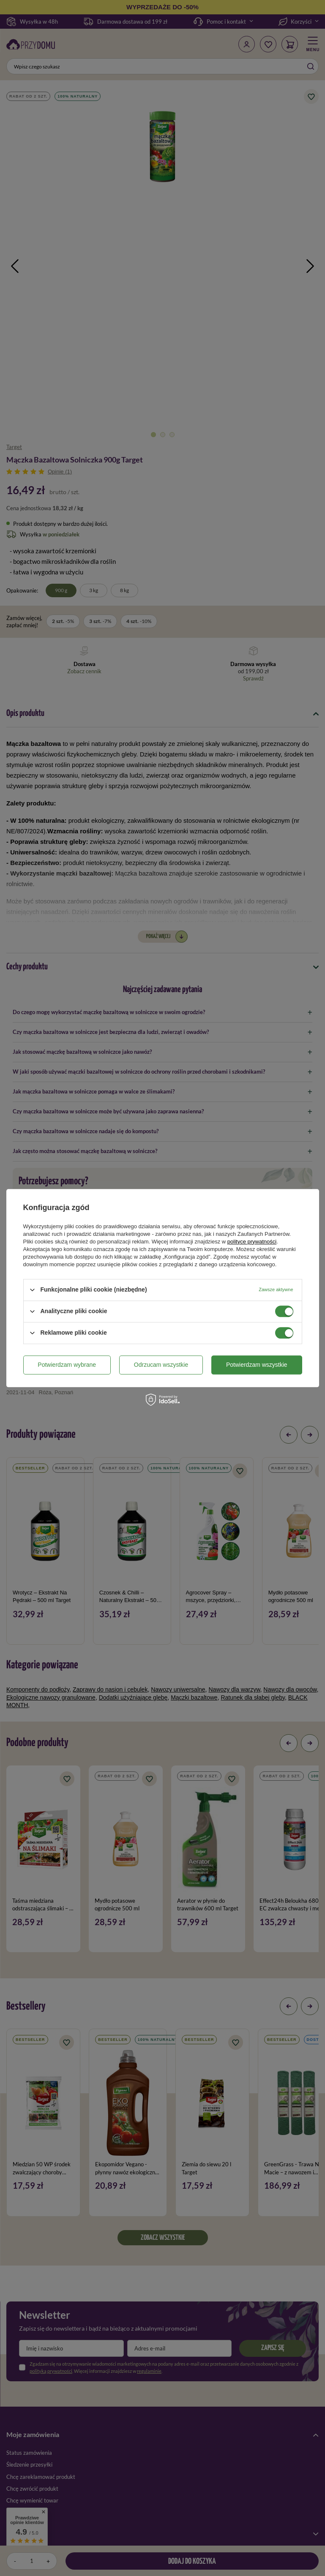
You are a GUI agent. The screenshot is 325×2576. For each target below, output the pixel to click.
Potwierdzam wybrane (67, 1364)
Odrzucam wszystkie (161, 1364)
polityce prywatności (251, 1241)
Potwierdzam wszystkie (256, 1364)
